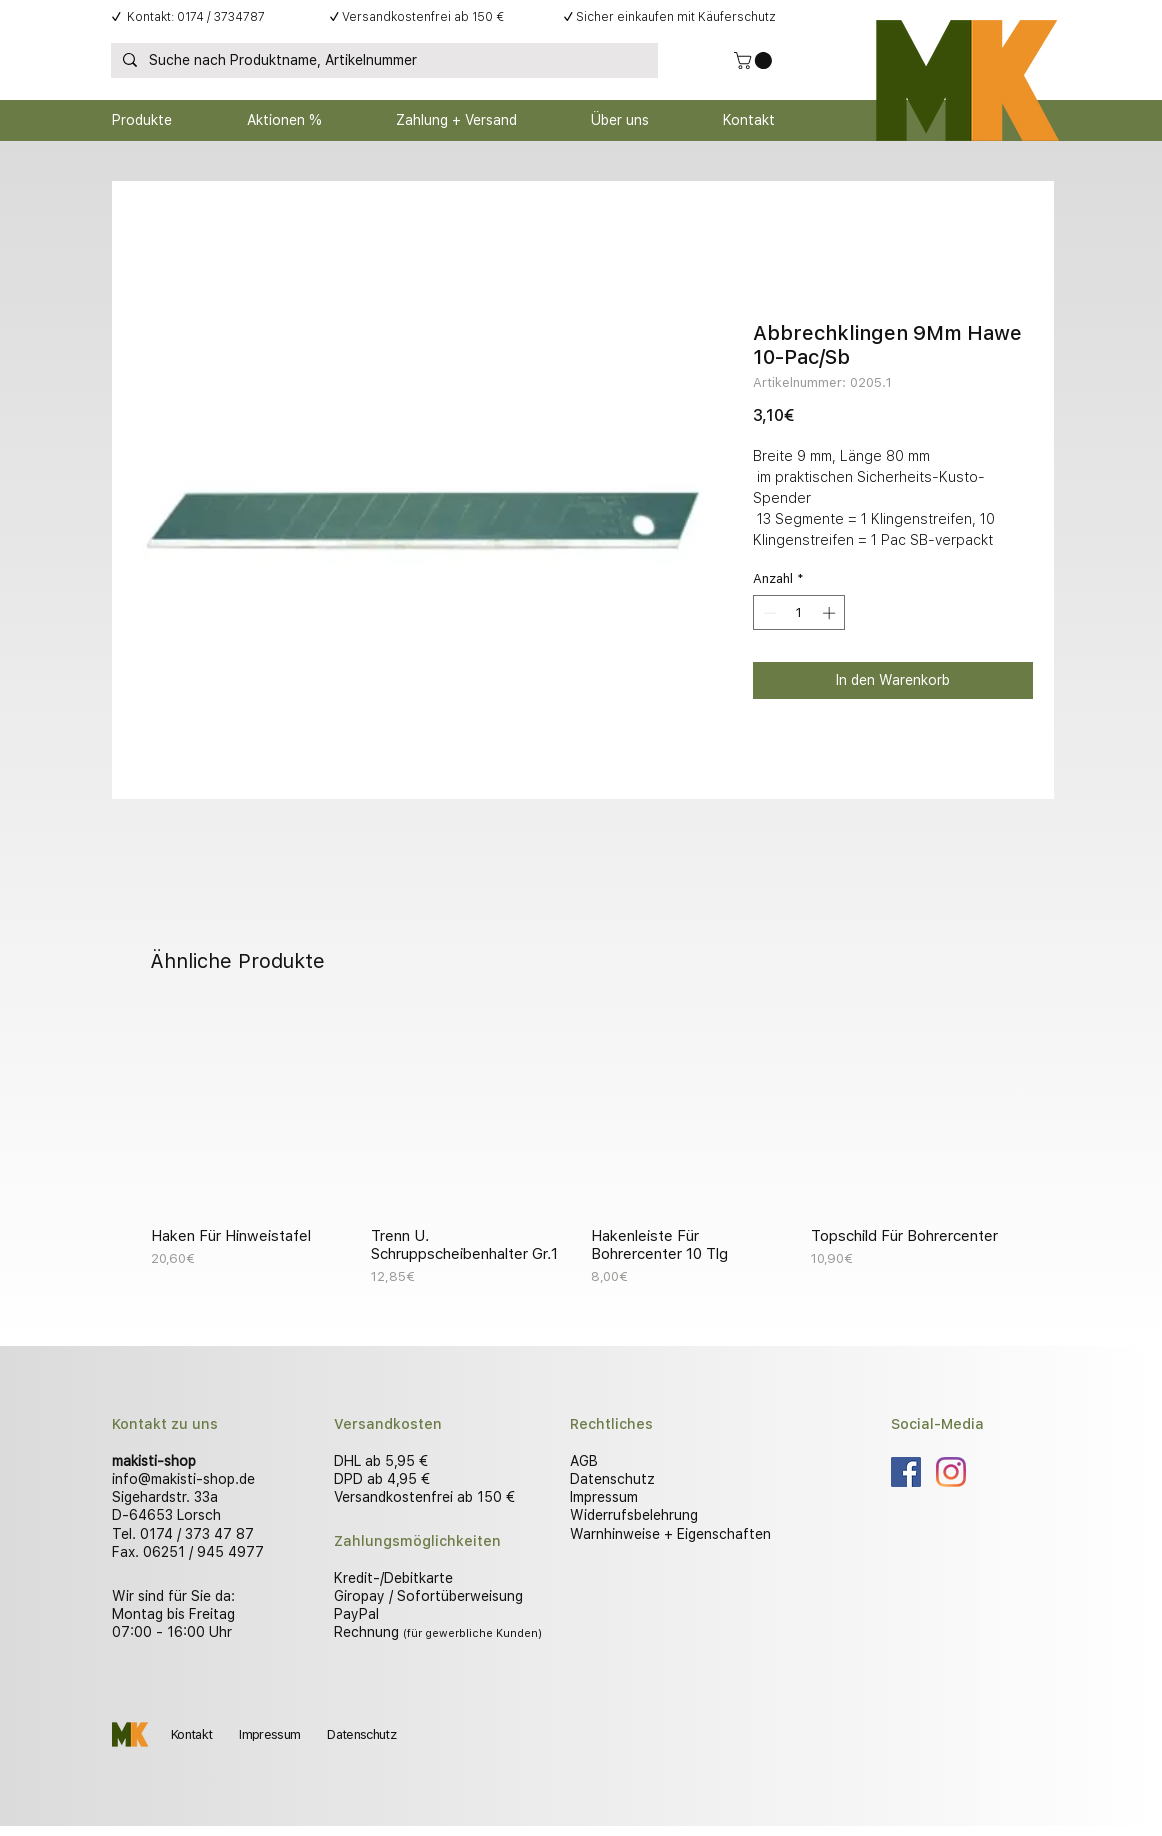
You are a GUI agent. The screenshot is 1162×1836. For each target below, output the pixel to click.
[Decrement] (768, 613)
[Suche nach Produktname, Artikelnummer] (382, 61)
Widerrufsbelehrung (634, 1515)
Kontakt (191, 1734)
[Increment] (831, 613)
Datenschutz (612, 1479)
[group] (581, 1149)
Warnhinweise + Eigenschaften (670, 1534)
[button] (755, 60)
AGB (584, 1461)
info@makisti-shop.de (183, 1479)
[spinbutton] (799, 613)
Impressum (604, 1497)
